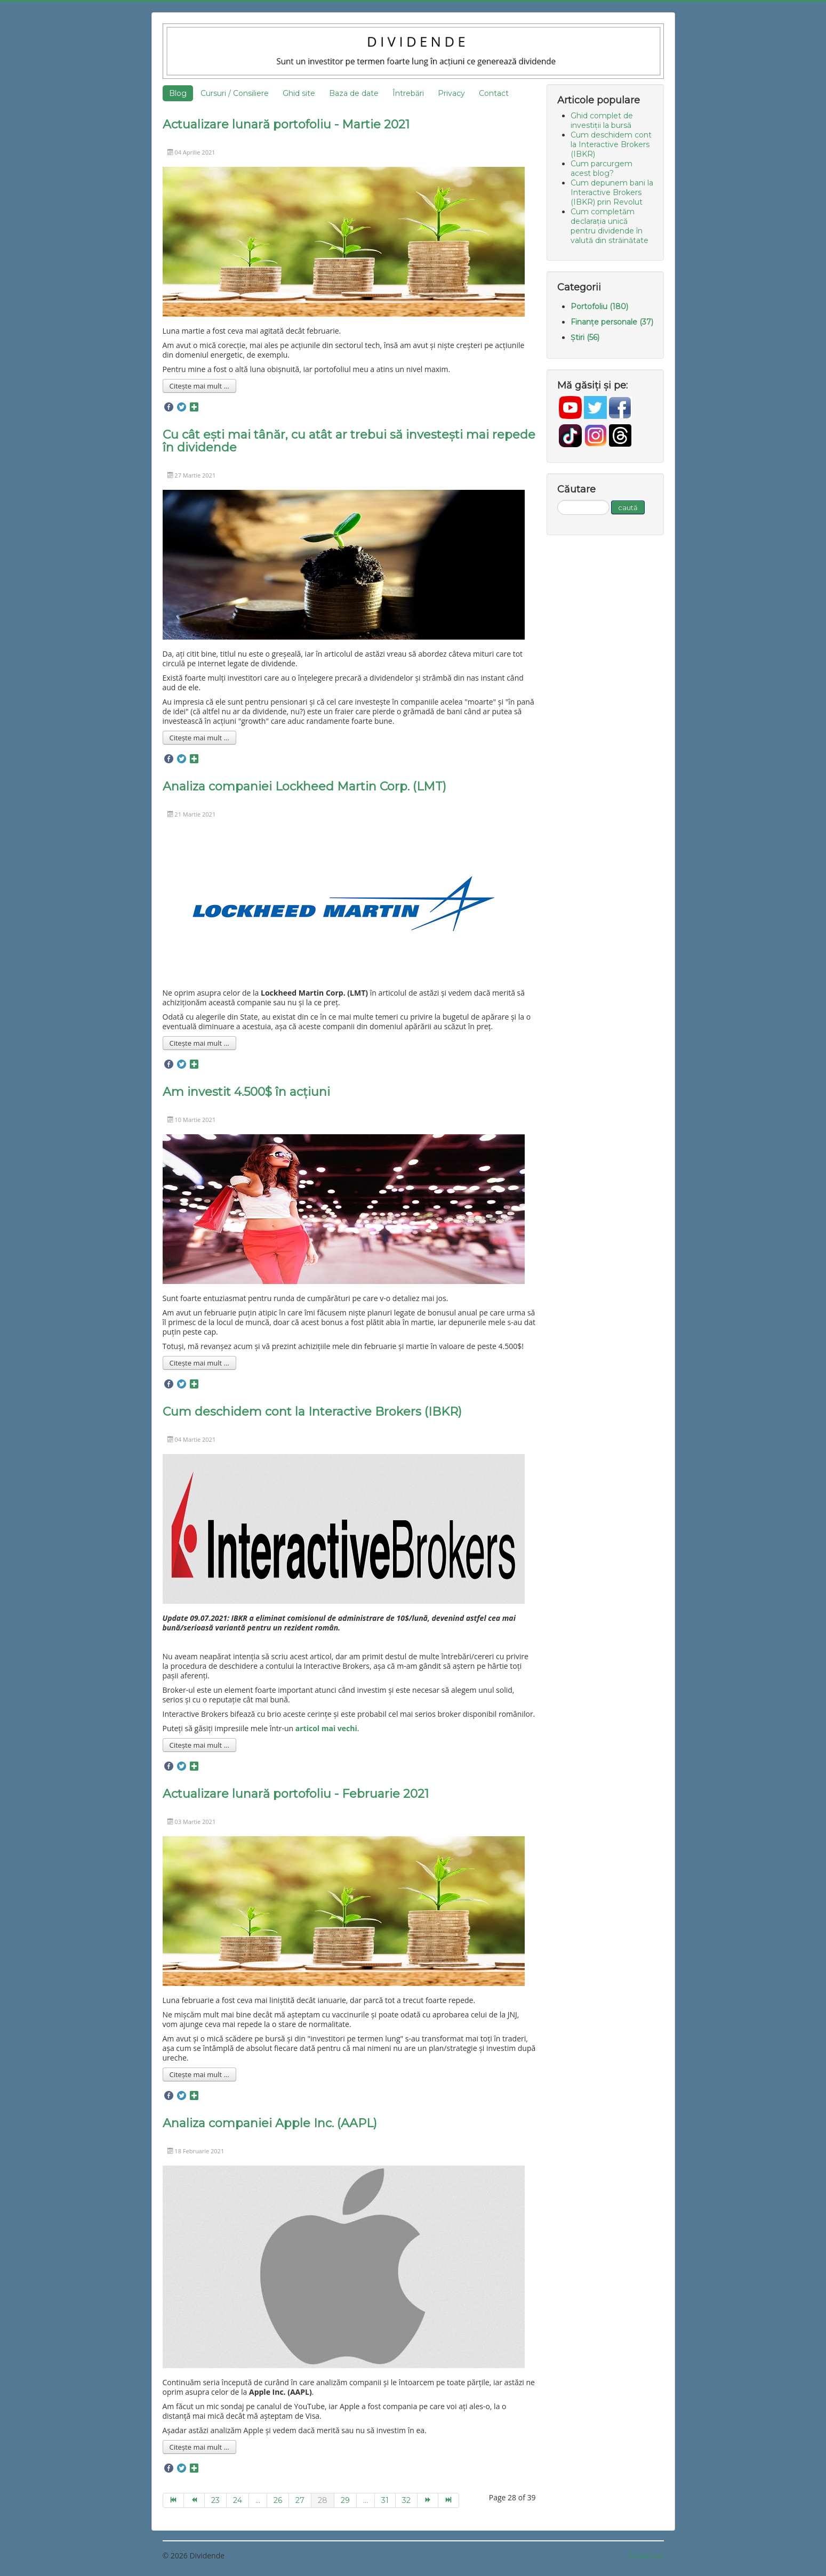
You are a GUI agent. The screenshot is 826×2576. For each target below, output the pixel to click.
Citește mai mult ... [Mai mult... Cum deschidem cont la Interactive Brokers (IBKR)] (199, 1745)
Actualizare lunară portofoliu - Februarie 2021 (296, 1794)
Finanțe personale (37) (612, 322)
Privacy (451, 93)
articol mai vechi (326, 1728)
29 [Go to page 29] (345, 2500)
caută (628, 507)
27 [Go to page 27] (299, 2500)
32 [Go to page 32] (406, 2500)
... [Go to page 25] (257, 2500)
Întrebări (408, 93)
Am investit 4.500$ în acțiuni (246, 1092)
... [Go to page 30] (365, 2500)
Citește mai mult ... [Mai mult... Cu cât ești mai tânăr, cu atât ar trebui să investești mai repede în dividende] (199, 737)
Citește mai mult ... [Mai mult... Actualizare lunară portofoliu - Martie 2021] (199, 386)
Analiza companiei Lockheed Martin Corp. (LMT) (304, 786)
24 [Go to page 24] (237, 2500)
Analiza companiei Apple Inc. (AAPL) (270, 2123)
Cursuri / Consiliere (235, 93)
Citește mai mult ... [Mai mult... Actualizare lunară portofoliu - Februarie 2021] (199, 2074)
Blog (178, 93)
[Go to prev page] (194, 2500)
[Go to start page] (173, 2500)
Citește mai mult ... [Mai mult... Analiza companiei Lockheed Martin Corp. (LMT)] (199, 1043)
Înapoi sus (645, 2555)
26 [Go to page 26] (278, 2500)
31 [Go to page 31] (385, 2500)
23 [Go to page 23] (215, 2500)
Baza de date (354, 93)
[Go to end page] (448, 2500)
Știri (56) (585, 337)
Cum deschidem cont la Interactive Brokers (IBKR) (312, 1411)
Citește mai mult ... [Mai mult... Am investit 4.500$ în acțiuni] (199, 1363)
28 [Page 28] (322, 2500)
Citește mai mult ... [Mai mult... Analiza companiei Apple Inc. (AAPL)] (199, 2447)
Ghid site (299, 93)
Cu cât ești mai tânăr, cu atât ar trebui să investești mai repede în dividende (349, 441)
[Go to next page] (428, 2500)
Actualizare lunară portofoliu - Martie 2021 (286, 124)
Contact (494, 93)
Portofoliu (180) (599, 306)
